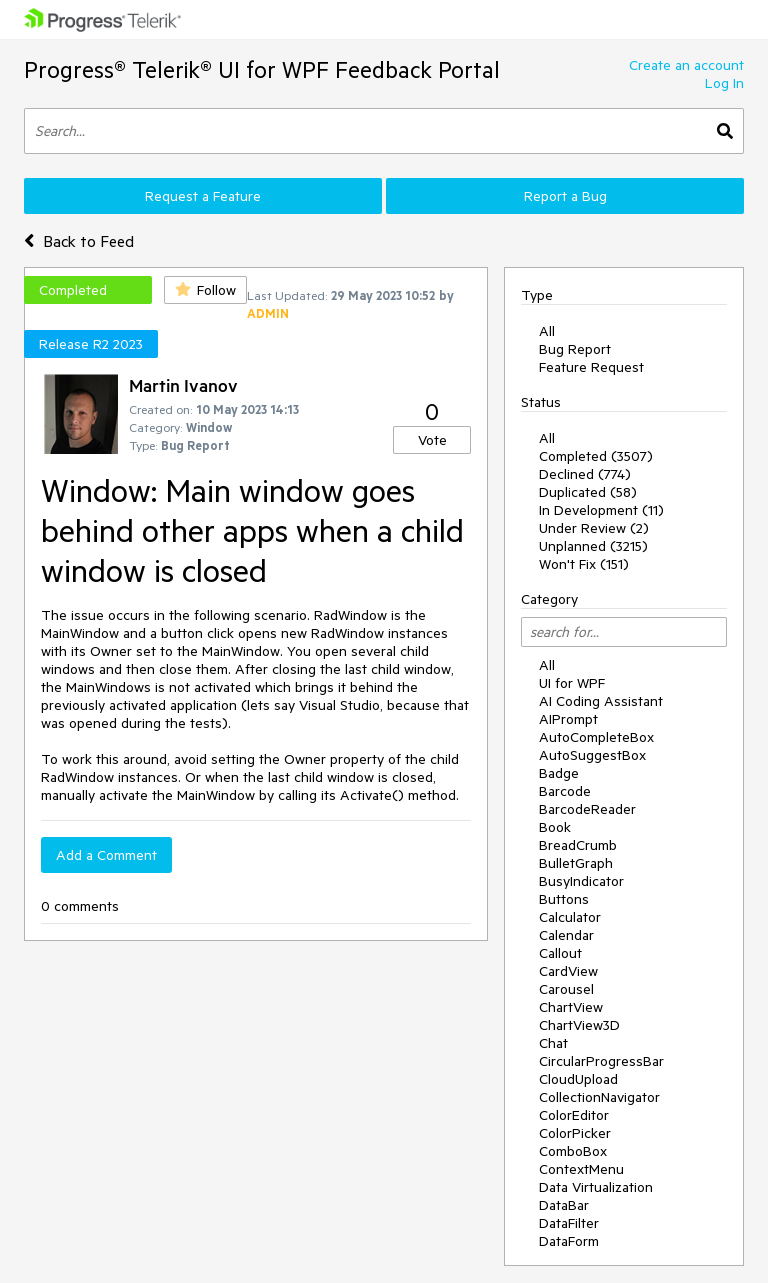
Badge (559, 773)
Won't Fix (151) (584, 564)
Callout (560, 953)
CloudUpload (578, 1079)
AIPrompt (568, 719)
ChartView (571, 1007)
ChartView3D (579, 1025)
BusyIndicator (581, 881)
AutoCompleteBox (596, 737)
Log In (724, 83)
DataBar (564, 1205)
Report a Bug (565, 196)
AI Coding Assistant (601, 701)
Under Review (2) (594, 528)
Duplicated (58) (588, 492)
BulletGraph (576, 863)
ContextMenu (581, 1169)
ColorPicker (575, 1133)
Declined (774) (585, 474)
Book (555, 827)
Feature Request (591, 367)
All (547, 331)
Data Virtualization (596, 1187)
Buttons (564, 899)
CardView (568, 971)
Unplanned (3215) (593, 546)
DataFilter (569, 1223)
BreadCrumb (578, 845)
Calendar (566, 935)
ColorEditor (574, 1115)
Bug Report (575, 349)
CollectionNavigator (599, 1097)
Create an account (686, 65)
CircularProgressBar (601, 1061)
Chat (553, 1043)
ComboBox (573, 1151)
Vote (432, 440)
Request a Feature (203, 196)
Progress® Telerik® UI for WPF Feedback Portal (262, 69)
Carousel (566, 989)
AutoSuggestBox (592, 755)
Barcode (565, 791)
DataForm (569, 1241)
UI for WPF (572, 683)
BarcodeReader (587, 809)
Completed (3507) (596, 456)
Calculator (570, 917)
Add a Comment (106, 855)
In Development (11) (601, 510)
